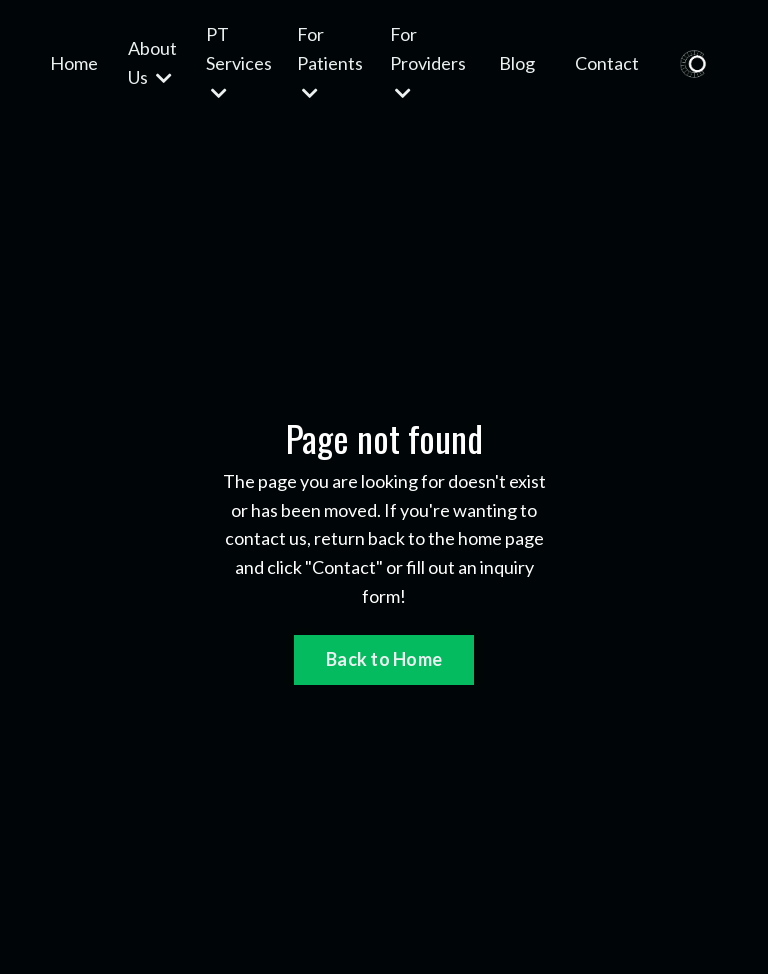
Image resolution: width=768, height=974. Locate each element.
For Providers (428, 62)
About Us (152, 62)
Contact (607, 63)
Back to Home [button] (384, 659)
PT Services (239, 62)
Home (74, 63)
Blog (517, 63)
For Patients (330, 62)
